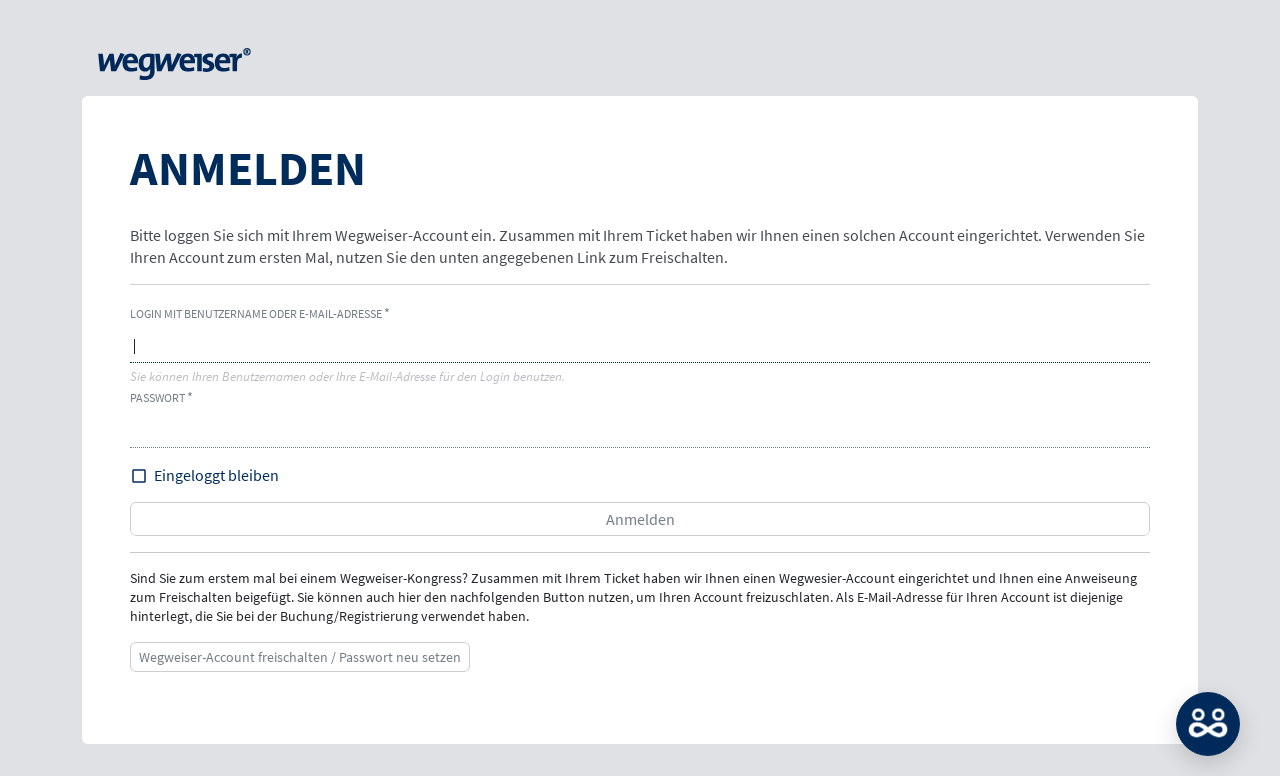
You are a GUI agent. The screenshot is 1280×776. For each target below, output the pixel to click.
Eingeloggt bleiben (216, 475)
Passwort (157, 397)
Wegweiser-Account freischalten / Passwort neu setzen (300, 657)
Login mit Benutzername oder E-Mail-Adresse (256, 313)
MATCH (1208, 724)
